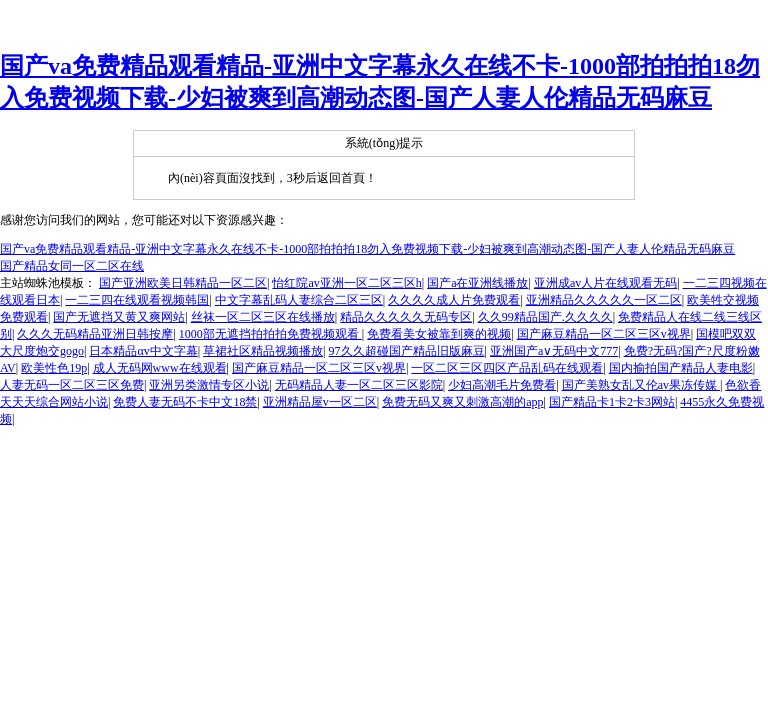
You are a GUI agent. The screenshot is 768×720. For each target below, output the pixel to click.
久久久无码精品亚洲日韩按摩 (95, 334)
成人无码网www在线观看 (160, 368)
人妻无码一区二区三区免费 (72, 385)
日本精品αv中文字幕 (143, 351)
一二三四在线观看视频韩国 (137, 300)
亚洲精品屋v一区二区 (320, 402)
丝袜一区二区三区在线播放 (263, 317)
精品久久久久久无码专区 (406, 317)
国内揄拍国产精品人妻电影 (681, 368)
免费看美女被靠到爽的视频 (439, 334)
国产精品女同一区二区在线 (72, 266)
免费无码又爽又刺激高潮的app (462, 402)
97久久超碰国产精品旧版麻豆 (407, 351)
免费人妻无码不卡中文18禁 (185, 402)
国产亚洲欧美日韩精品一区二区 (183, 283)
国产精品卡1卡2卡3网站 (612, 402)
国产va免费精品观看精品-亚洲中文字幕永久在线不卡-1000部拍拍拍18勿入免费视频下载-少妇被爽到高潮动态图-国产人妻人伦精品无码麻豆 (367, 249)
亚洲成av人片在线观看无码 (605, 283)
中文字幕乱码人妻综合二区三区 (299, 300)
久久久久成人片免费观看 (454, 300)
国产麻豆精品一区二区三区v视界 (604, 334)
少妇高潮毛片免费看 (502, 385)
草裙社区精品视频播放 (263, 351)
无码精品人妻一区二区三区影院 (359, 385)
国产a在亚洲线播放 (477, 283)
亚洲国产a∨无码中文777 (554, 351)
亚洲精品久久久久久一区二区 (604, 300)
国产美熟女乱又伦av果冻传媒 (641, 385)
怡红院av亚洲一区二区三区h (346, 283)
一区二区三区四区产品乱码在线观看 (507, 368)
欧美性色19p (54, 368)
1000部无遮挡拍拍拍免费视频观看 (270, 334)
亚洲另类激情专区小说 (209, 385)
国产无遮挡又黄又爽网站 (119, 317)
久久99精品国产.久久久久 (545, 317)
